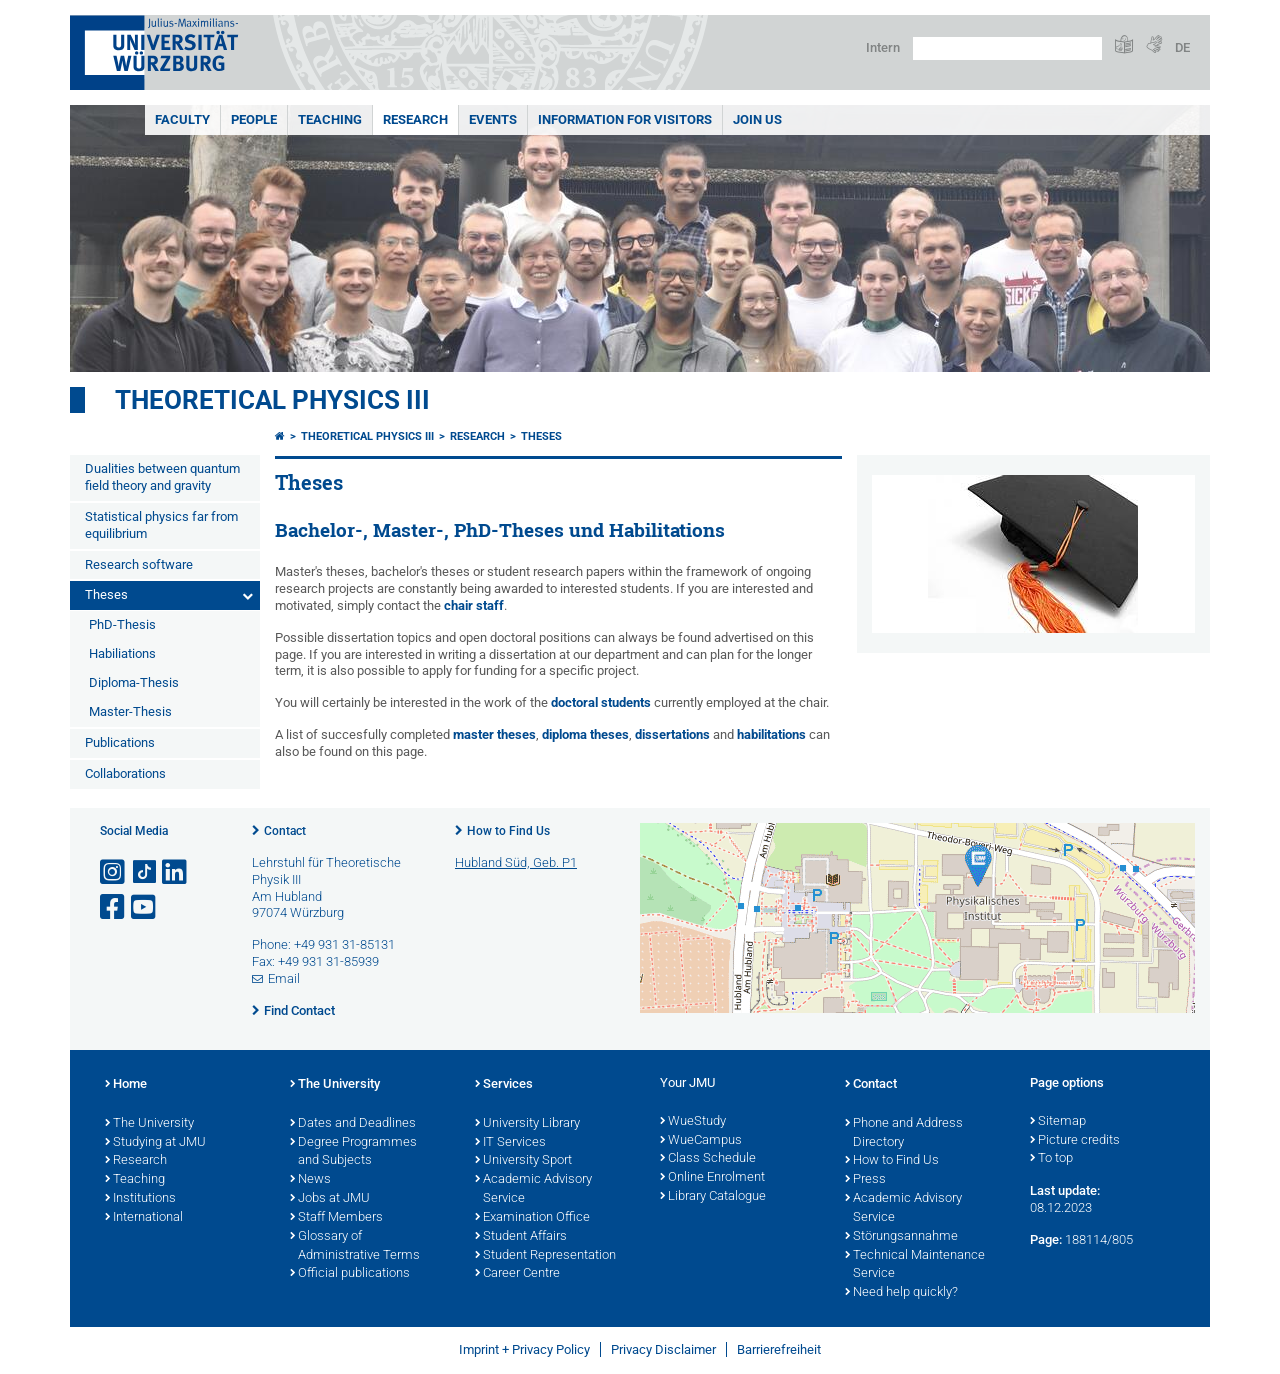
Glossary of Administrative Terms (355, 1246)
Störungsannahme (901, 1237)
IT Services (510, 1143)
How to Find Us (508, 831)
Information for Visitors (625, 119)
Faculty (182, 119)
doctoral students (601, 702)
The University (149, 1124)
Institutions (140, 1199)
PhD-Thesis (122, 624)
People (254, 119)
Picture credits (1075, 1141)
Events (493, 119)
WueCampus (701, 1141)
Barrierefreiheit (779, 1349)
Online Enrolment (712, 1178)
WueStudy (693, 1122)
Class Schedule (708, 1159)
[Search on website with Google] (1007, 48)
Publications (120, 742)
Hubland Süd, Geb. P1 (516, 862)
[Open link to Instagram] (114, 872)
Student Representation (545, 1256)
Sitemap (1058, 1122)
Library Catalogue (713, 1197)
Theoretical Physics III (272, 400)
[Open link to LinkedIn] (176, 872)
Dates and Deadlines (353, 1124)
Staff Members (336, 1218)
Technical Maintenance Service (915, 1265)
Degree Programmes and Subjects (353, 1152)
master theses (494, 734)
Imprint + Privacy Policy (524, 1349)
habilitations (771, 734)
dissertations (672, 734)
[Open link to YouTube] (145, 907)
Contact (285, 831)
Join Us (757, 119)
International (144, 1218)
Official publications (350, 1274)
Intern (883, 47)
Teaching (330, 119)
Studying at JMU (155, 1143)
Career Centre (517, 1274)
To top (1051, 1159)
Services (504, 1085)
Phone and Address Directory (904, 1133)
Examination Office (532, 1218)
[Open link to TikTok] (145, 872)
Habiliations (122, 653)
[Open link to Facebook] (114, 907)
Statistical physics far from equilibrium (161, 525)
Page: (1046, 1239)
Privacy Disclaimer (663, 1349)
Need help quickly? (901, 1293)
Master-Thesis (130, 711)
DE (1182, 47)
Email (284, 978)
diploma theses (585, 734)
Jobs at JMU (330, 1199)
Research (415, 119)
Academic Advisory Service (533, 1189)
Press (865, 1180)
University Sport (523, 1161)
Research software (139, 564)
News (310, 1180)
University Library (527, 1124)
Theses (106, 594)
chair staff (474, 605)
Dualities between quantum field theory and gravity (162, 477)
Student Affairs (521, 1237)
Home (126, 1085)
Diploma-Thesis (134, 682)
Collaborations (125, 773)
